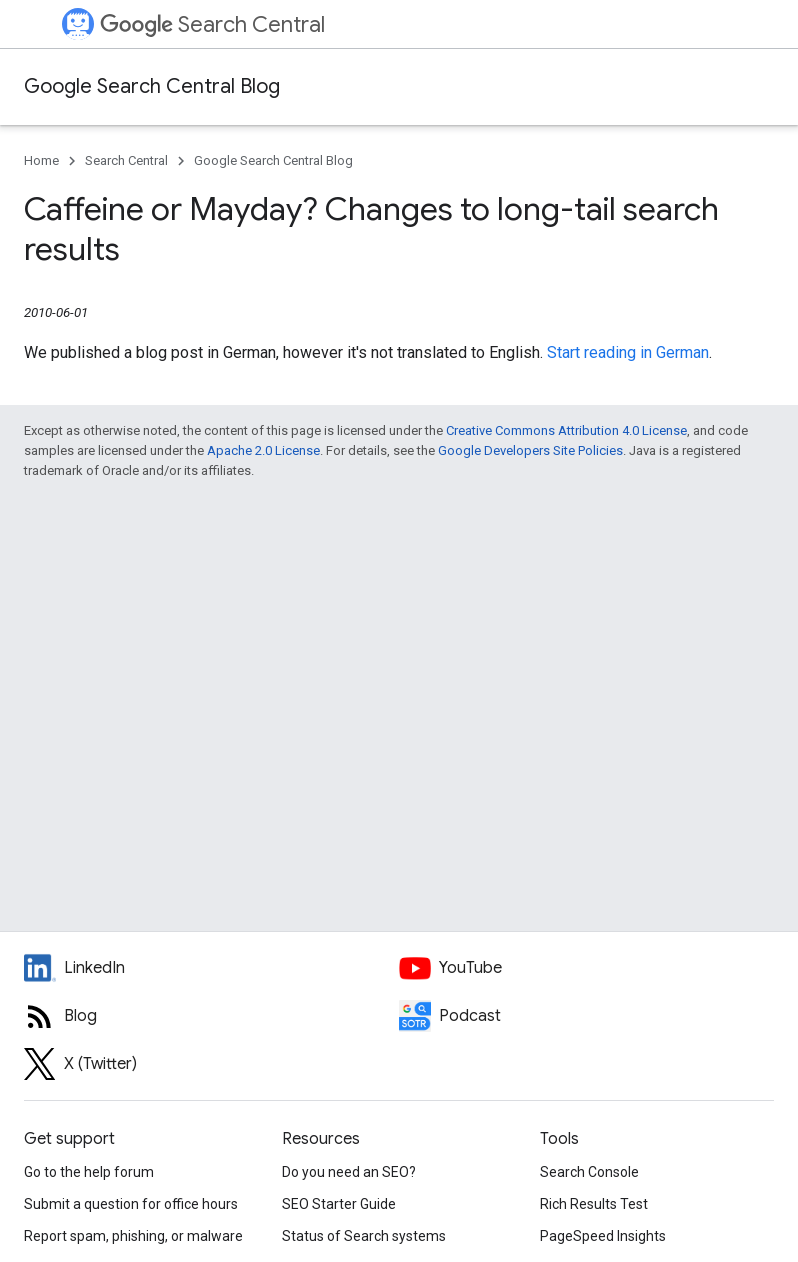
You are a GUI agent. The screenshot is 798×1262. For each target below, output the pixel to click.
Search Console (589, 1172)
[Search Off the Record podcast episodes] (586, 1016)
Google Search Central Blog (152, 86)
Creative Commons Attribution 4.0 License (566, 430)
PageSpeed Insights (603, 1236)
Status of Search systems (364, 1236)
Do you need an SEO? (349, 1172)
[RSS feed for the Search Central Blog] (211, 1016)
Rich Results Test (594, 1204)
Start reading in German (628, 352)
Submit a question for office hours (131, 1204)
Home (41, 160)
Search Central (212, 24)
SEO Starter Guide (339, 1204)
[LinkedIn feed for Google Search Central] (211, 968)
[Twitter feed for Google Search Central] (211, 1064)
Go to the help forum (89, 1172)
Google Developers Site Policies (530, 450)
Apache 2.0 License (263, 450)
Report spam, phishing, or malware (133, 1236)
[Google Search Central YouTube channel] (586, 968)
